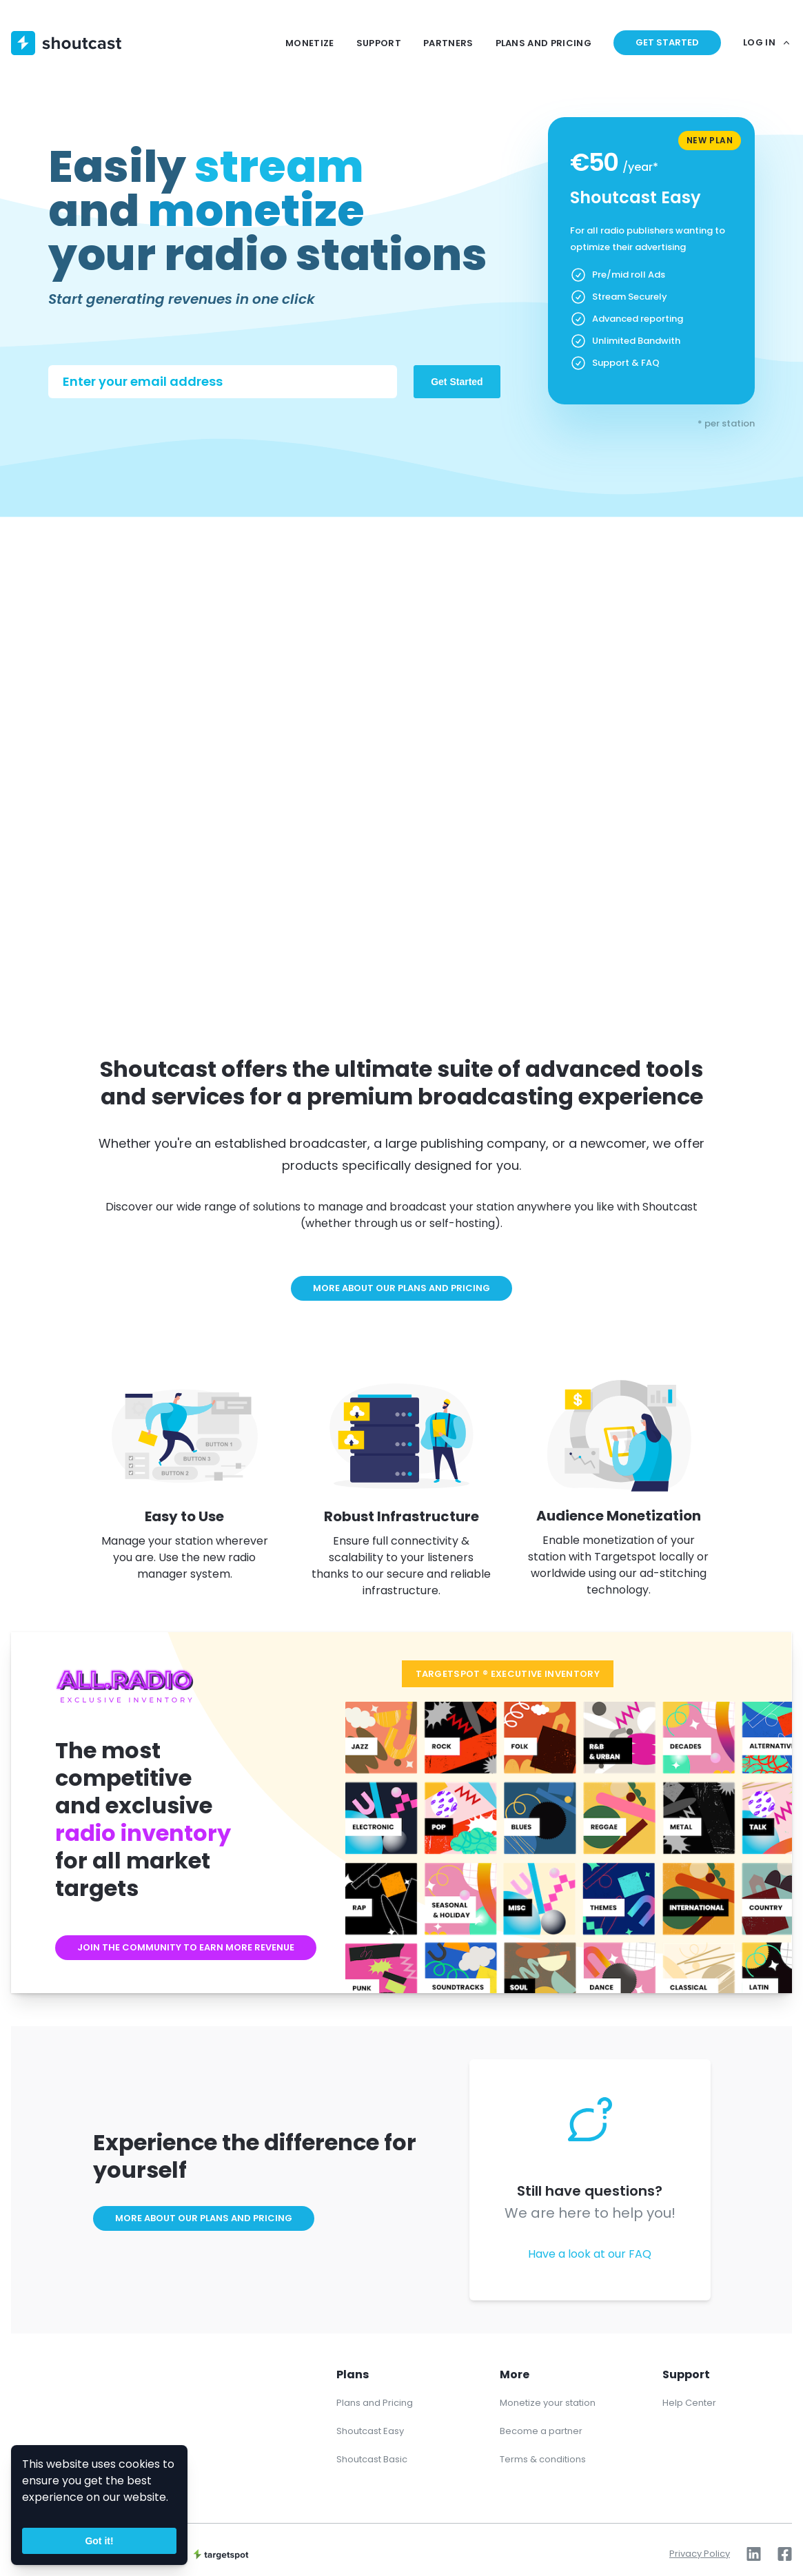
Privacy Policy (699, 2553)
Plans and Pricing (374, 2402)
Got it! (99, 2540)
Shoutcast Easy (370, 2431)
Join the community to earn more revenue (185, 1947)
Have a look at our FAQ (589, 2254)
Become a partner (541, 2431)
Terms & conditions (543, 2459)
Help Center (689, 2402)
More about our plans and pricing (401, 1288)
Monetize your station (548, 2402)
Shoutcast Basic (371, 2459)
